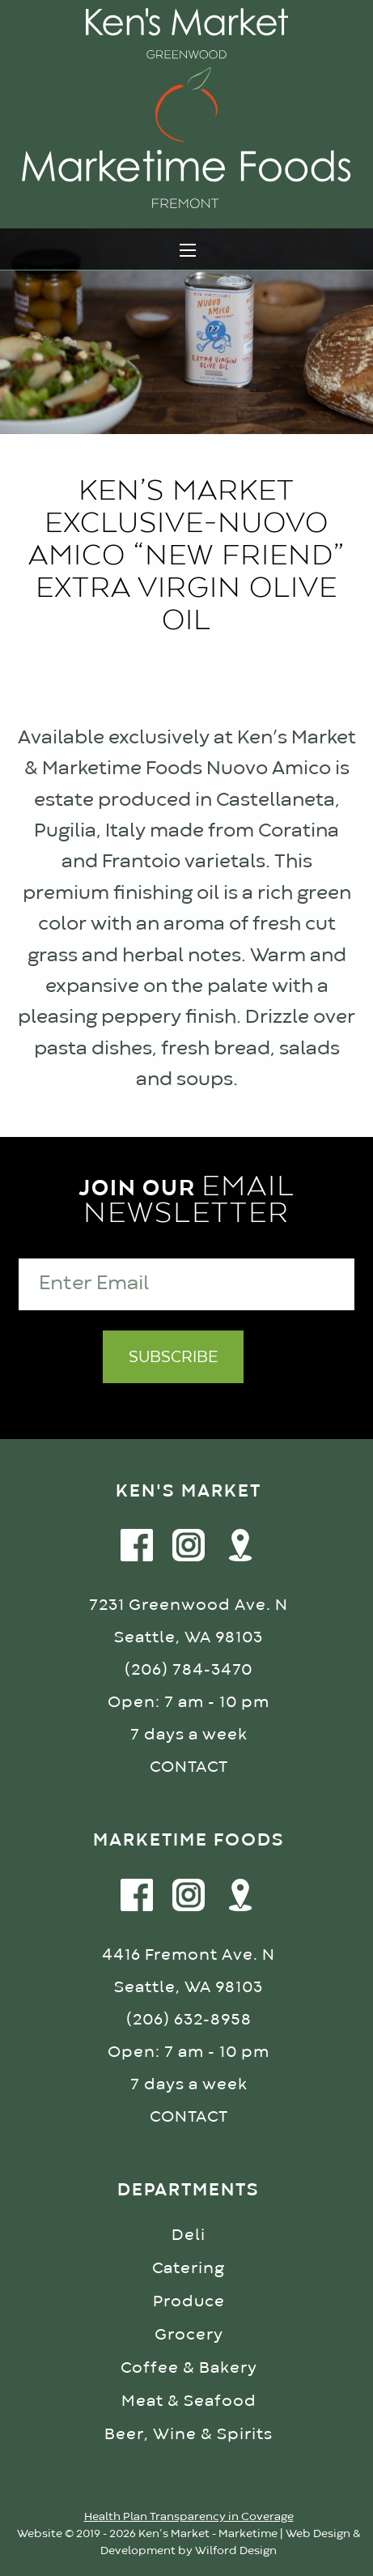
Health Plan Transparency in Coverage (189, 2517)
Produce (189, 2302)
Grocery (189, 2335)
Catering (188, 2269)
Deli (189, 2235)
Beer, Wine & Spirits (188, 2435)
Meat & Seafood (188, 2401)
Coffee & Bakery (189, 2368)
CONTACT (189, 1767)
